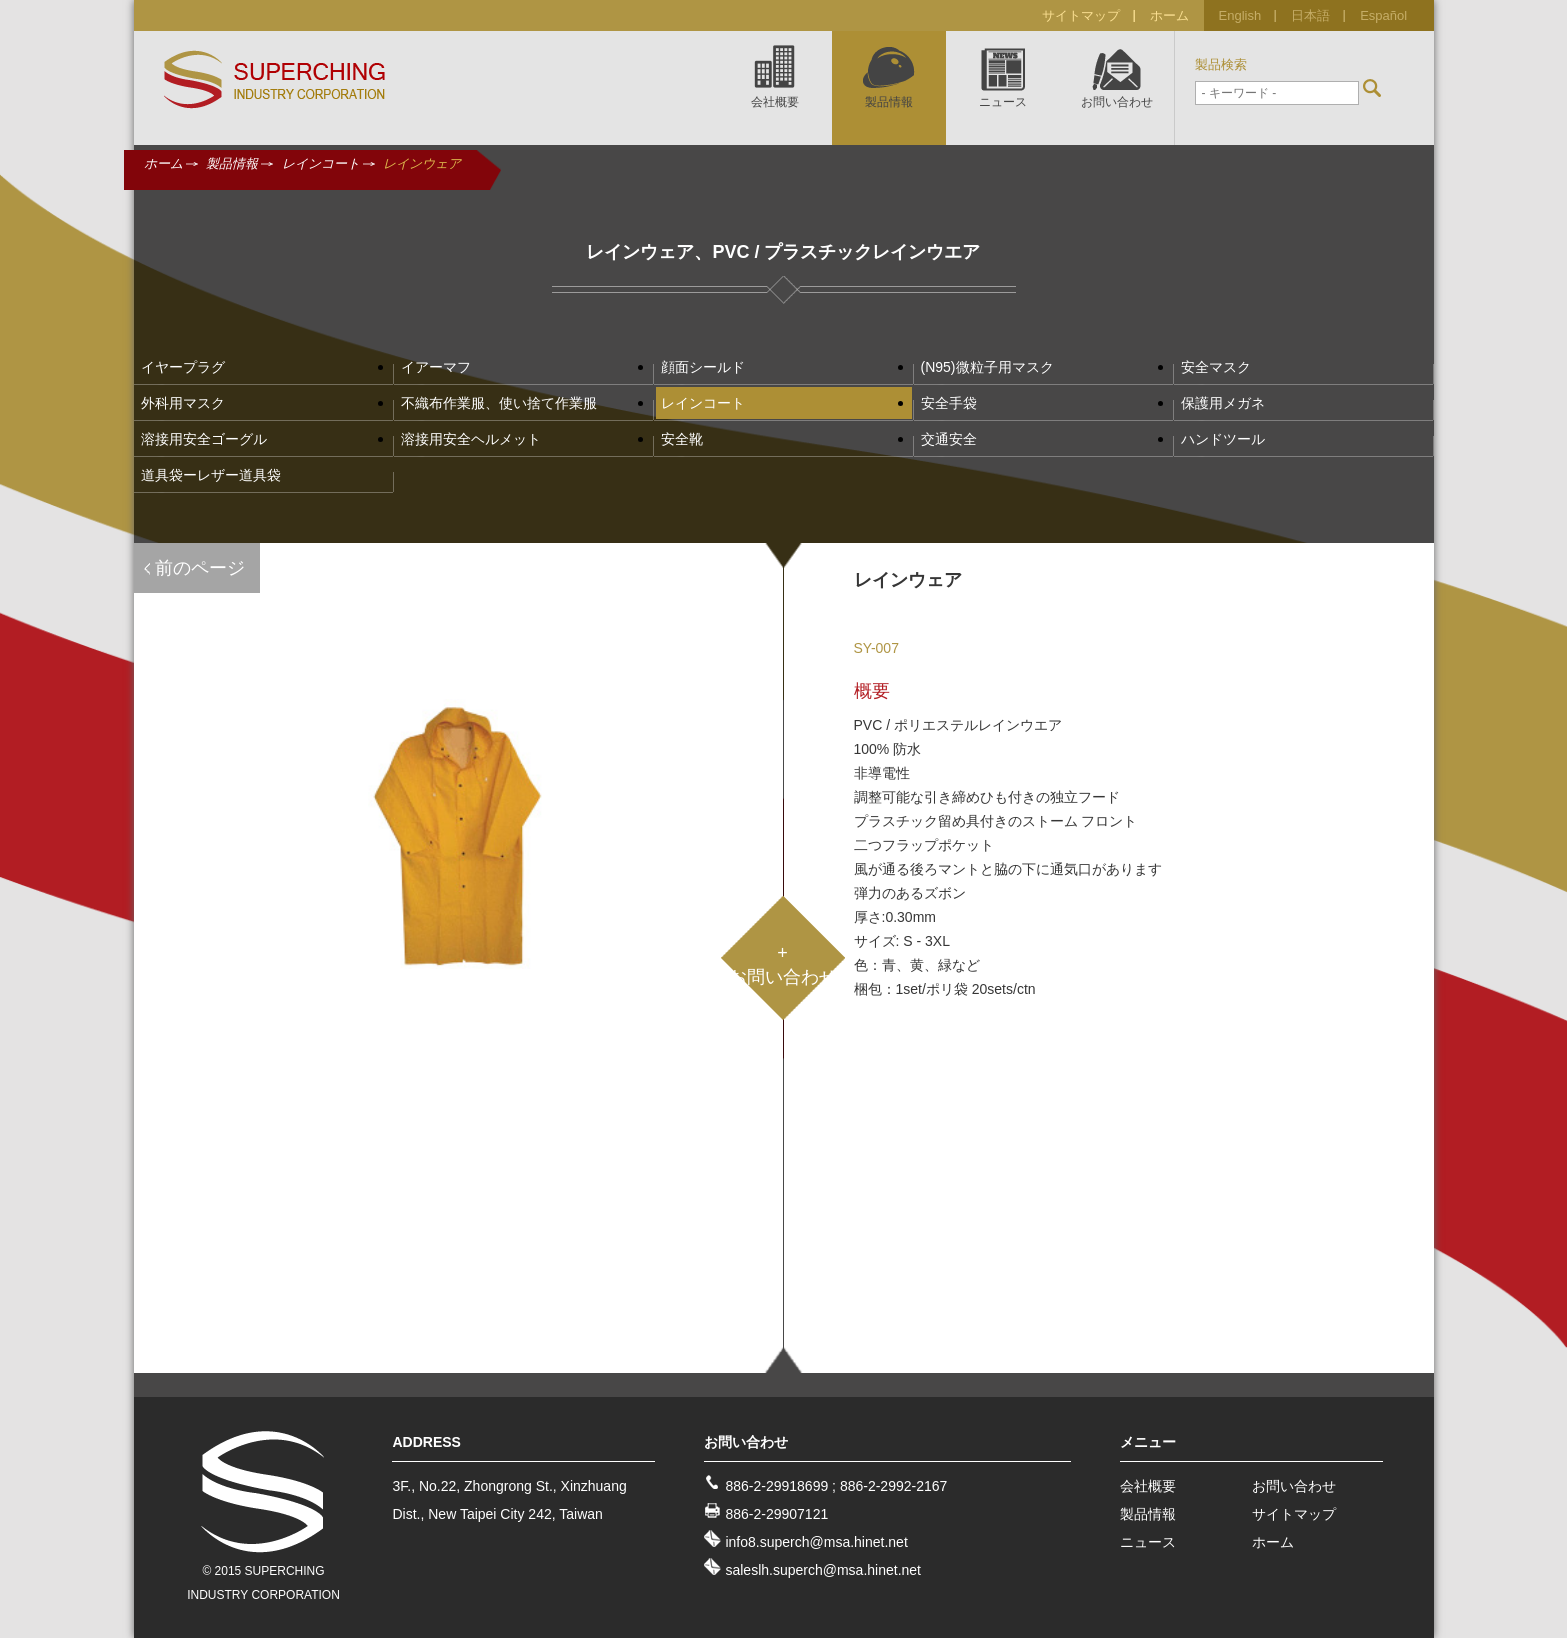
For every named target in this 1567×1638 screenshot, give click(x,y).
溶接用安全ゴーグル (204, 439)
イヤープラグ (183, 367)
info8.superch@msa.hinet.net (816, 1542)
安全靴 (682, 439)
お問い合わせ (1294, 1486)
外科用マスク (183, 403)
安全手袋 (949, 403)
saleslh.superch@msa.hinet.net (823, 1570)
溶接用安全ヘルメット (471, 439)
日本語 (1310, 15)
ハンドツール (1223, 439)
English (1240, 15)
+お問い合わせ (783, 965)
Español (1383, 15)
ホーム (1169, 15)
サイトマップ (1081, 15)
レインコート (321, 163)
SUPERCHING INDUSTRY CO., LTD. (275, 80)
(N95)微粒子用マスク (987, 367)
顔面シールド (703, 367)
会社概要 (1148, 1486)
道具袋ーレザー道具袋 (211, 475)
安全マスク (1216, 367)
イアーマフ (436, 367)
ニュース (1148, 1542)
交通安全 (949, 439)
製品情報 (232, 163)
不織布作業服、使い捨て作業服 (499, 403)
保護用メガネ (1223, 403)
